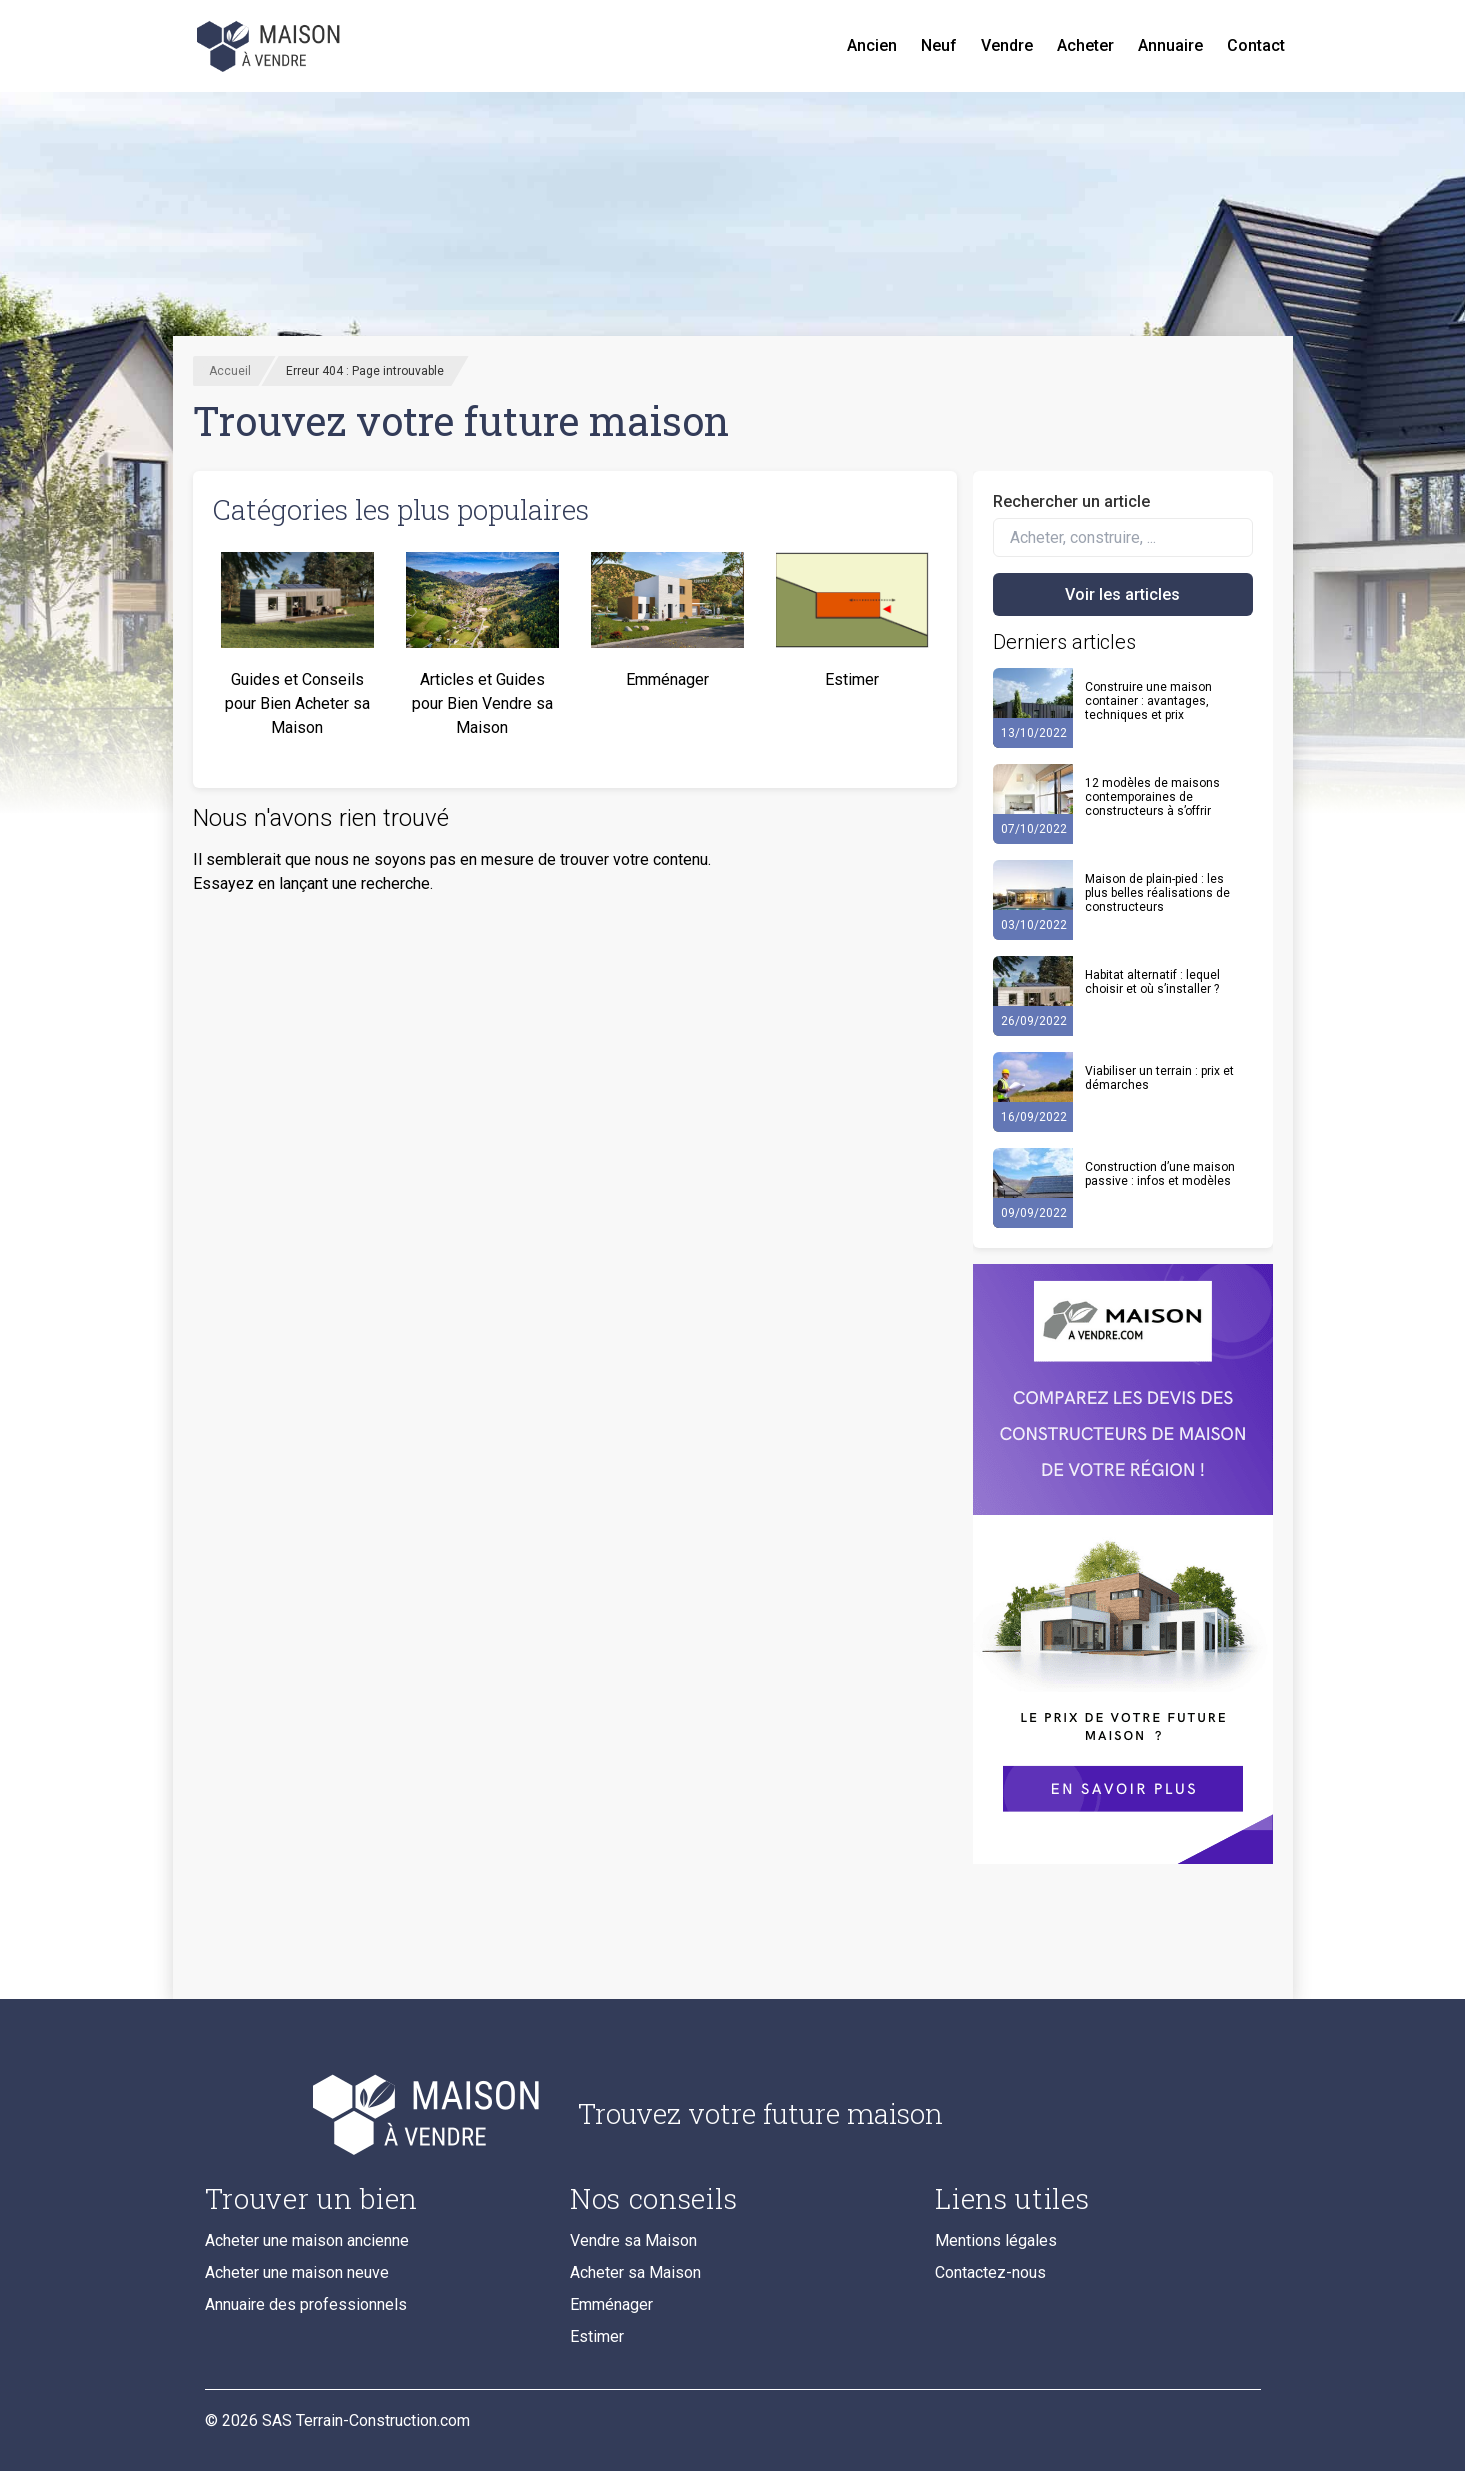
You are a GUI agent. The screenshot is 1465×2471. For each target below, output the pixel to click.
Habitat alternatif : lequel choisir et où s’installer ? (1152, 982)
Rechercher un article (1071, 501)
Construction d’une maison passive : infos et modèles (1160, 1174)
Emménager (611, 2304)
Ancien (872, 45)
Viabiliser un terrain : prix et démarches (1159, 1078)
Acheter (1085, 45)
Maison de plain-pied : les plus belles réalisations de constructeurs (1157, 893)
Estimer (597, 2336)
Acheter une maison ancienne (307, 2240)
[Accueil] (271, 46)
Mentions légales (996, 2240)
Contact (1256, 45)
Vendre (1007, 45)
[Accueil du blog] (375, 2114)
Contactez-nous (990, 2272)
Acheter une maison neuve (297, 2272)
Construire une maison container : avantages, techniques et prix (1148, 701)
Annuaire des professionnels (306, 2304)
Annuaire (1170, 45)
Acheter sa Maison (635, 2272)
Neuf (939, 45)
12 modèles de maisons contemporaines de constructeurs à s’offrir (1152, 797)
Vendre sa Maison (633, 2240)
